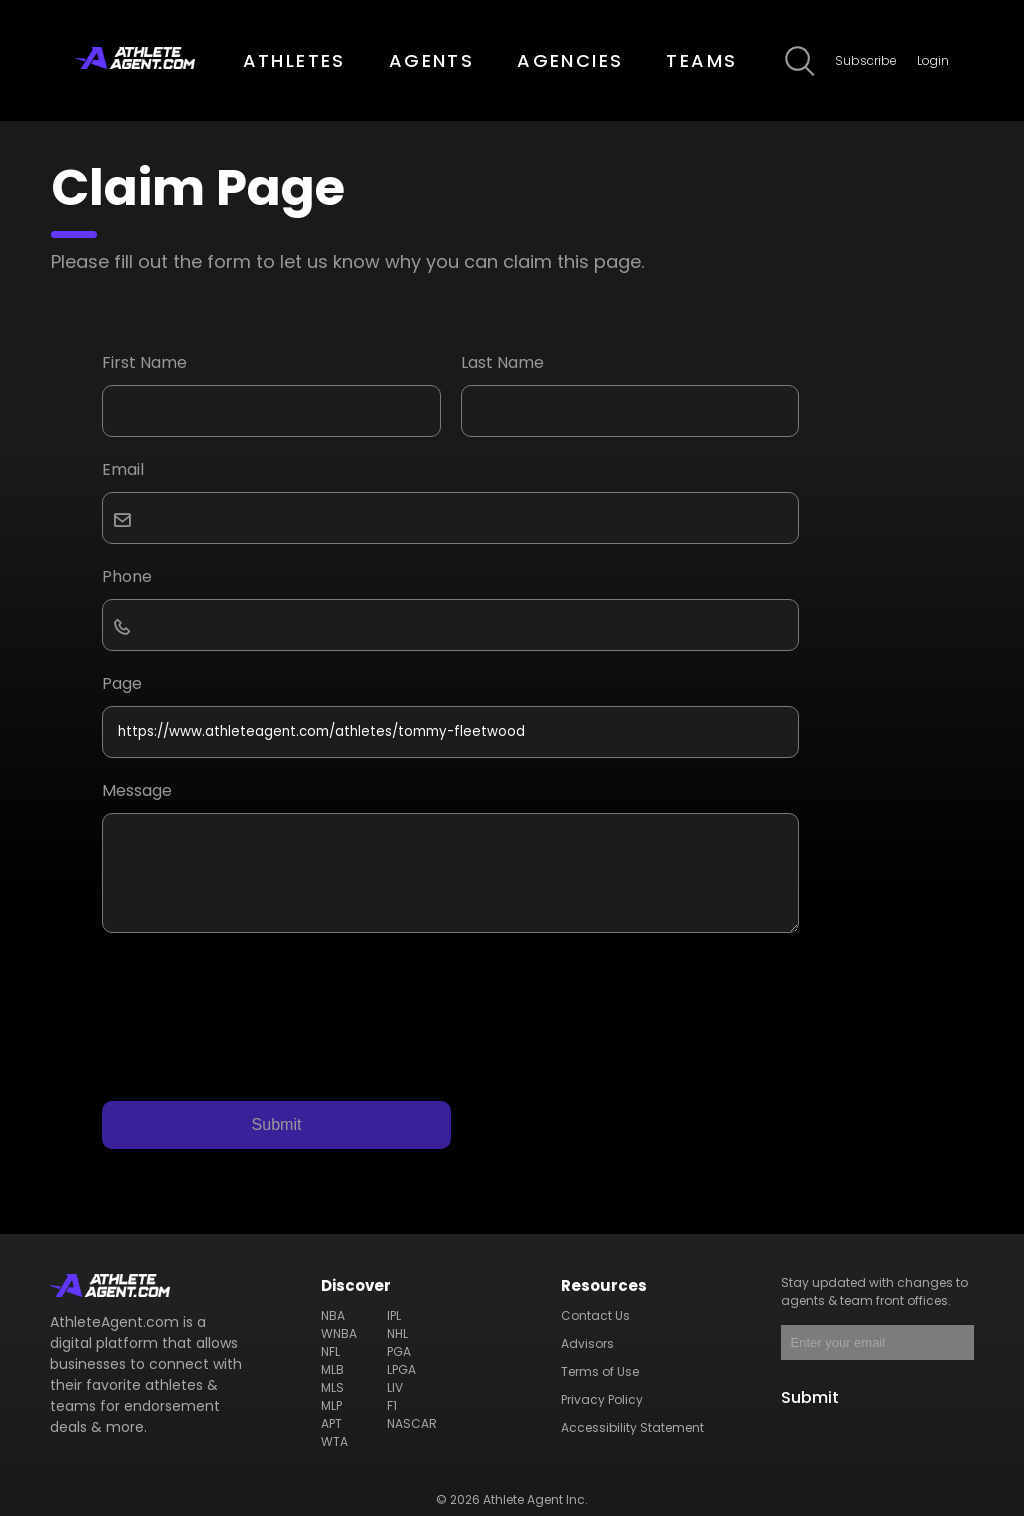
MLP (331, 1405)
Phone (127, 576)
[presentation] (254, 1002)
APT (331, 1423)
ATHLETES (294, 60)
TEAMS (701, 60)
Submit (277, 1124)
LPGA (401, 1369)
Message (137, 790)
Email (123, 469)
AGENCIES (570, 60)
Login (933, 60)
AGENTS (431, 60)
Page (122, 683)
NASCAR (412, 1423)
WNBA (339, 1333)
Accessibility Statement (632, 1427)
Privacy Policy (602, 1399)
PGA (399, 1351)
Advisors (587, 1343)
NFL (330, 1351)
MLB (332, 1369)
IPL (394, 1315)
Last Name (502, 362)
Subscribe (866, 60)
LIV (395, 1387)
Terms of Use (600, 1371)
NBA (333, 1315)
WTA (334, 1441)
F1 (392, 1405)
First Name (144, 362)
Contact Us (595, 1315)
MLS (332, 1387)
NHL (397, 1333)
